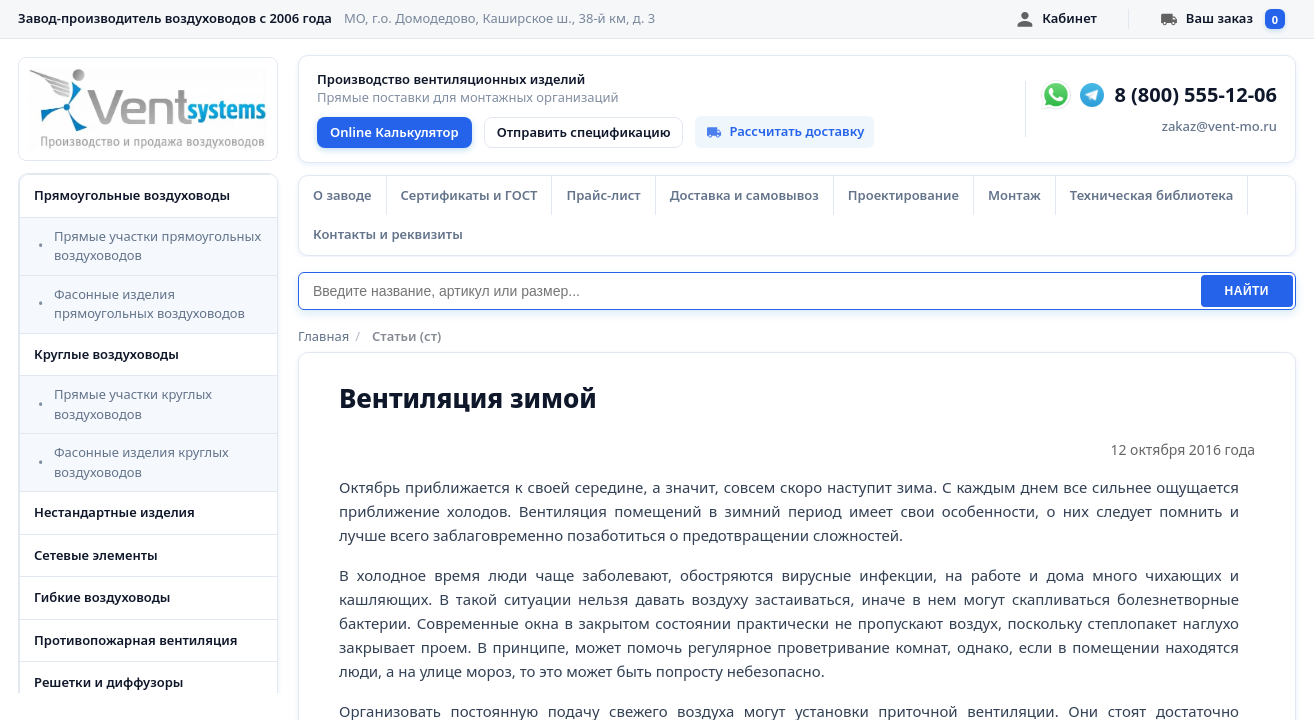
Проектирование (903, 195)
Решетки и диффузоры (108, 682)
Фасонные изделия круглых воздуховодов (141, 462)
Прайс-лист (603, 195)
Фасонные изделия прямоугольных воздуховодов (149, 304)
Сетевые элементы (96, 555)
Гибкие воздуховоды (102, 597)
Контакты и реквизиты (388, 234)
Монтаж (1014, 195)
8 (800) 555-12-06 (1195, 95)
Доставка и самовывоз (744, 195)
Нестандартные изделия (114, 512)
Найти (1247, 291)
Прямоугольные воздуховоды (132, 195)
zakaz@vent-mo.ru (1219, 126)
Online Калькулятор (394, 132)
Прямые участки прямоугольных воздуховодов (157, 246)
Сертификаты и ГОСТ (469, 195)
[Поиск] (749, 291)
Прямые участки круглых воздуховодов (133, 404)
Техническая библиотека (1151, 195)
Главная (323, 336)
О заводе (342, 195)
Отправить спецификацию (584, 132)
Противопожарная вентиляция (136, 640)
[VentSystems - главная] (148, 109)
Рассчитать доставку (784, 131)
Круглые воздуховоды (106, 354)
